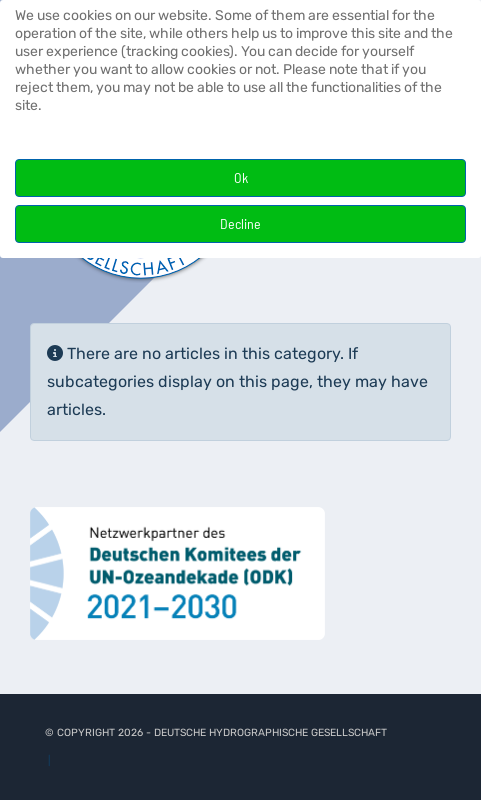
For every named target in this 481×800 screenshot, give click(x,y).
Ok (241, 177)
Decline (240, 223)
